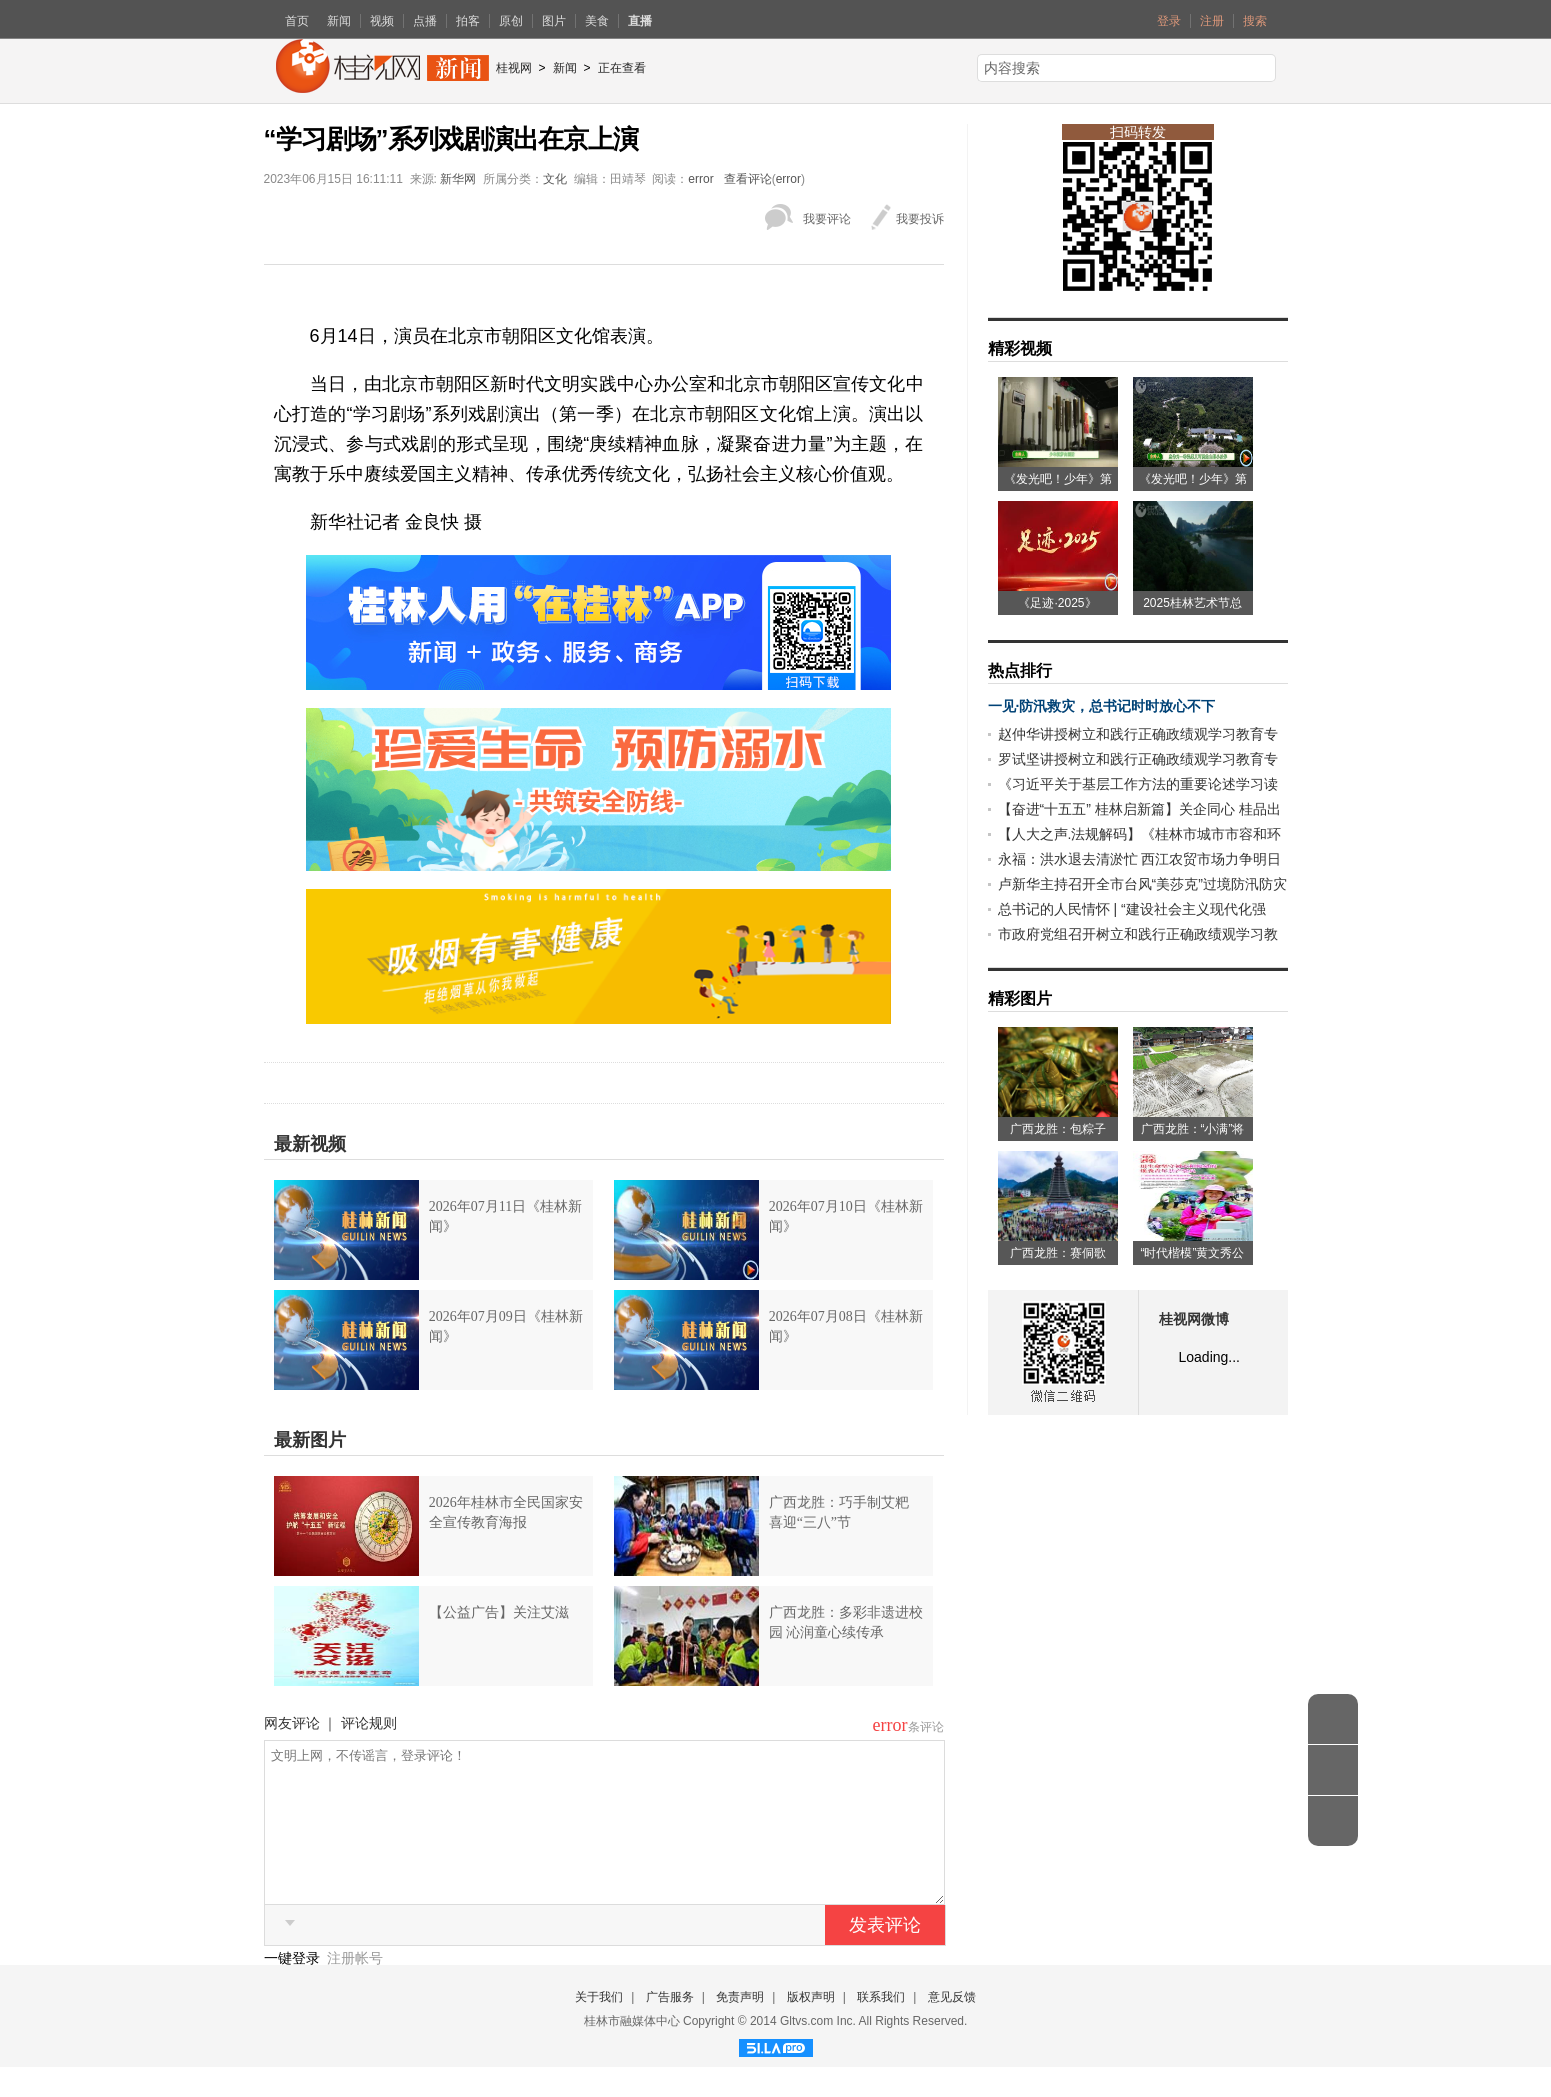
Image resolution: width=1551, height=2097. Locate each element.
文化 (555, 179)
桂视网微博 (1194, 1319)
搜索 (1255, 21)
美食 (597, 21)
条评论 (926, 1727)
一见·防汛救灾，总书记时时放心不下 (1102, 706)
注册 (1212, 21)
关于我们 (599, 2027)
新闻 (339, 21)
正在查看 (622, 68)
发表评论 (885, 1955)
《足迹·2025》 (1057, 603)
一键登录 (294, 1988)
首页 (297, 21)
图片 (554, 21)
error (700, 179)
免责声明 (740, 2027)
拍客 (468, 21)
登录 (1169, 21)
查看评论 (748, 179)
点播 (425, 21)
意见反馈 (952, 2027)
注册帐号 (355, 1988)
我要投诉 (920, 219)
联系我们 (881, 2027)
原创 (511, 21)
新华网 (458, 179)
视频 (382, 21)
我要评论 (827, 219)
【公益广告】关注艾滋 (499, 1612)
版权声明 (811, 2027)
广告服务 (670, 2027)
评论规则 (369, 1723)
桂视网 (514, 68)
